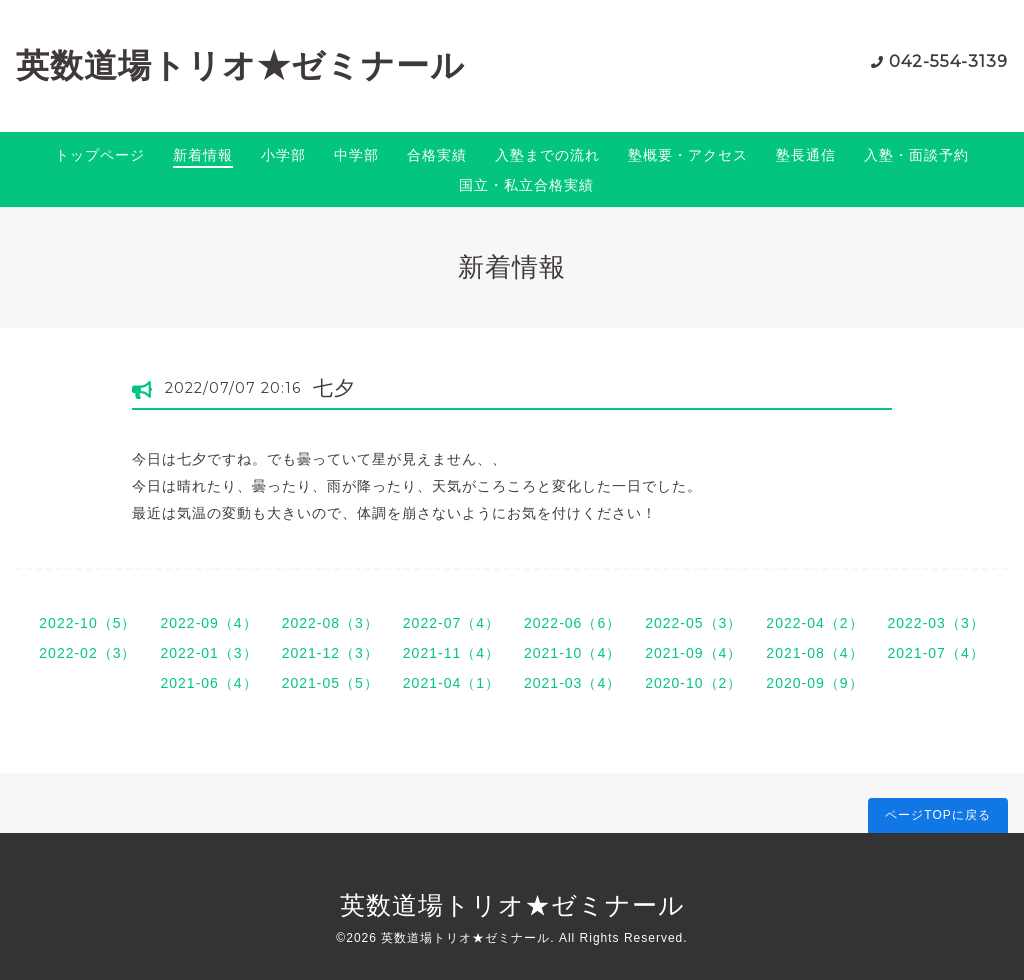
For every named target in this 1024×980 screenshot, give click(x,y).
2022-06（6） (572, 623)
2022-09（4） (208, 623)
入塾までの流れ (547, 155)
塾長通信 (806, 155)
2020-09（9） (814, 683)
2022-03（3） (936, 623)
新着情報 (203, 155)
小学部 (283, 155)
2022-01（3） (208, 653)
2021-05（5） (330, 683)
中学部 (356, 155)
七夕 (334, 388)
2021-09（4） (693, 653)
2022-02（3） (87, 653)
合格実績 (437, 155)
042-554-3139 (948, 61)
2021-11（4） (451, 653)
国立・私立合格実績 (526, 185)
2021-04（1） (451, 683)
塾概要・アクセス (688, 155)
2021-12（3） (330, 653)
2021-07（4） (936, 653)
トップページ (100, 155)
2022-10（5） (87, 623)
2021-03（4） (572, 683)
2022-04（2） (814, 623)
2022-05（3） (693, 623)
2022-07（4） (451, 623)
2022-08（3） (330, 623)
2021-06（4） (208, 683)
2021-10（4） (572, 653)
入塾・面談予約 (916, 155)
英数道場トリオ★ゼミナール (240, 65)
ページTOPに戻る (937, 815)
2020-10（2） (693, 683)
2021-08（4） (814, 653)
